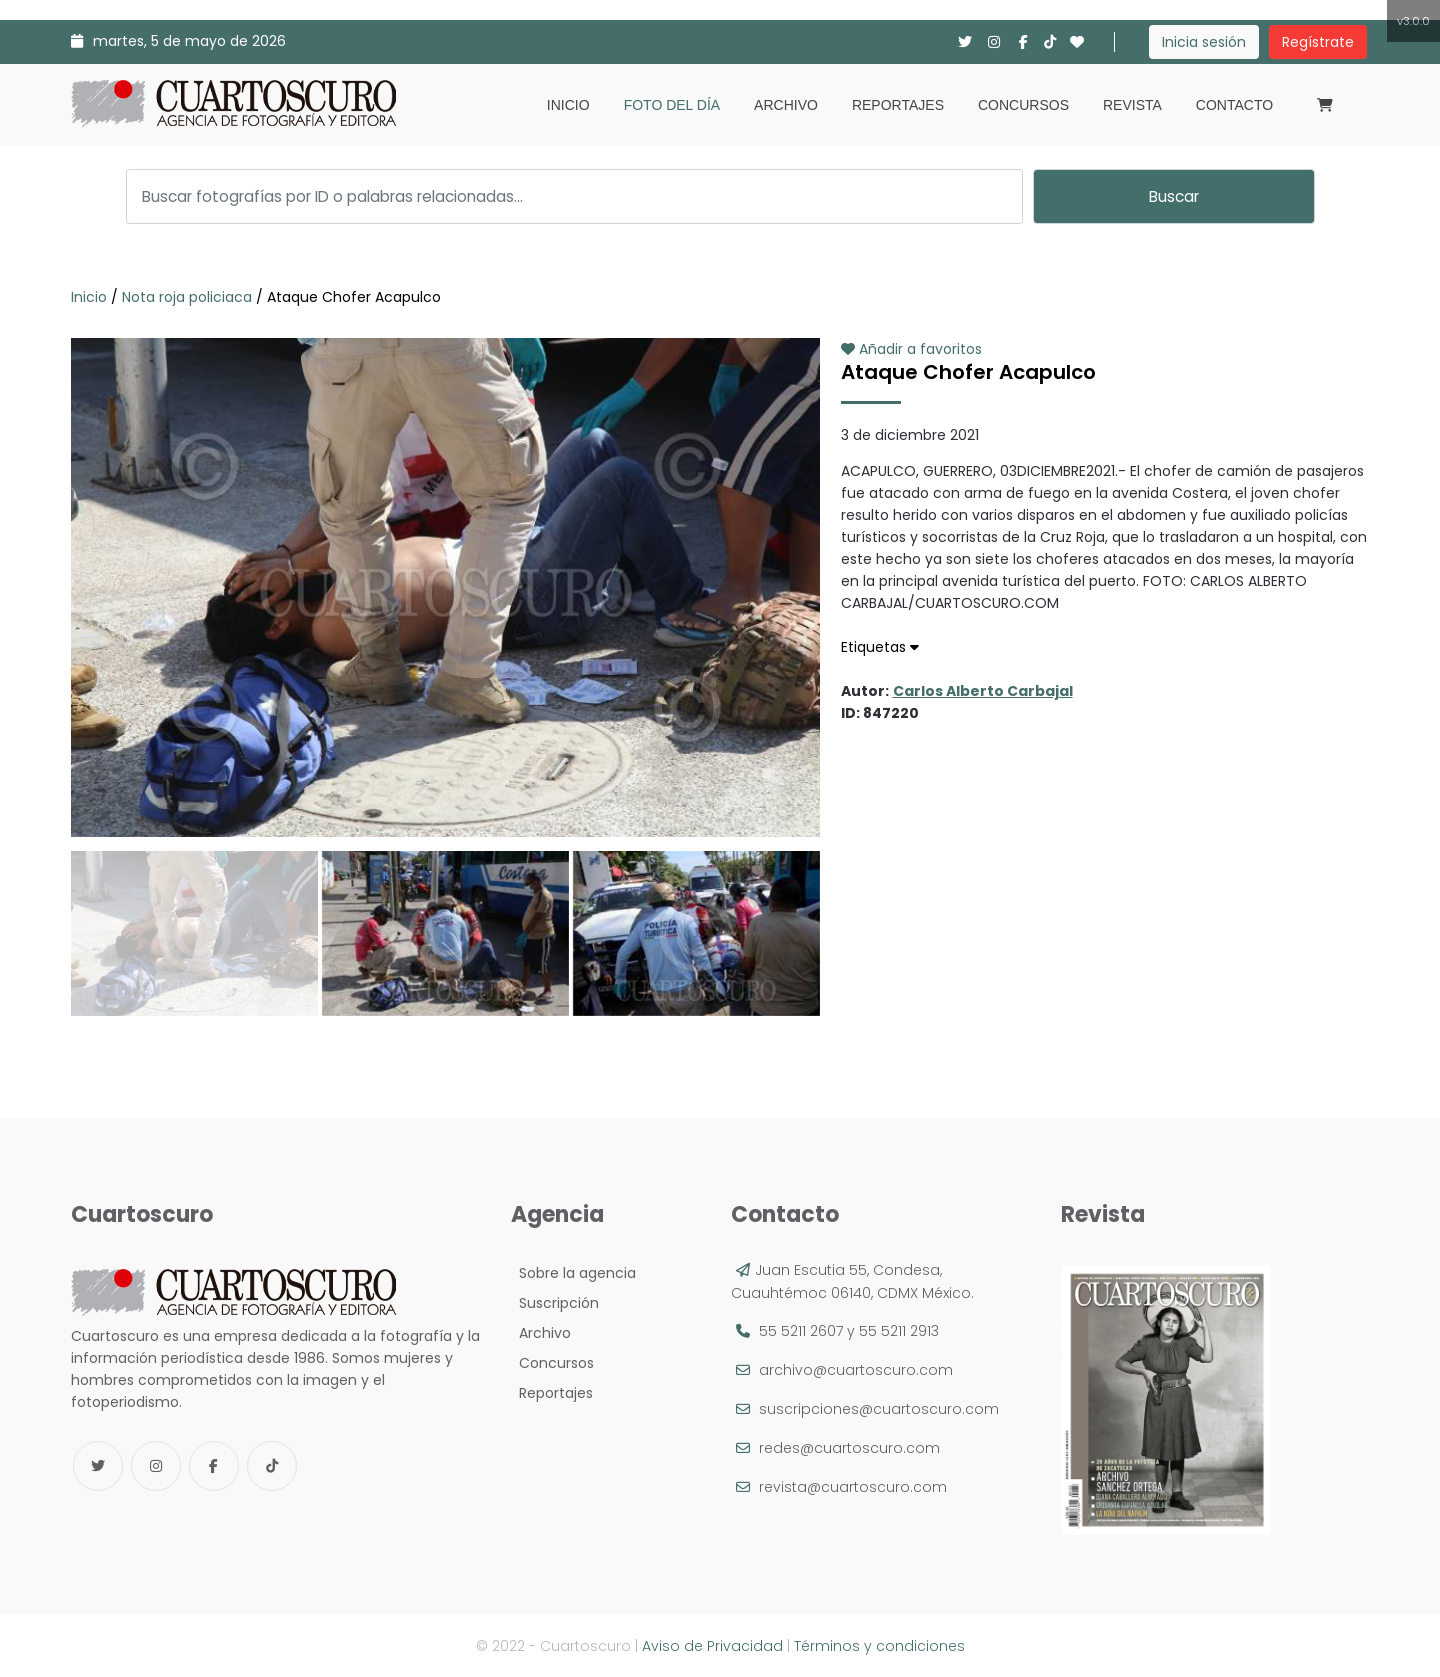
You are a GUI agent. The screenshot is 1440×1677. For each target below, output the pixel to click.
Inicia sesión (1204, 42)
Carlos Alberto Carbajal (983, 691)
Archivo (786, 105)
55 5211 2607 (801, 1331)
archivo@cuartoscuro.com (856, 1370)
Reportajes (898, 105)
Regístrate (1318, 42)
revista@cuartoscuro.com (853, 1487)
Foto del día (672, 105)
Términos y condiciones (879, 1646)
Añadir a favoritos (911, 349)
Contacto (1234, 105)
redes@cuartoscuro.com (849, 1448)
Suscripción (555, 1303)
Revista (1132, 105)
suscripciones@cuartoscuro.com (879, 1409)
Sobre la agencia (573, 1273)
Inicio (568, 105)
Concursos (1023, 105)
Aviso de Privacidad (712, 1646)
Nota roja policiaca (187, 297)
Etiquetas (880, 647)
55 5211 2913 (899, 1331)
